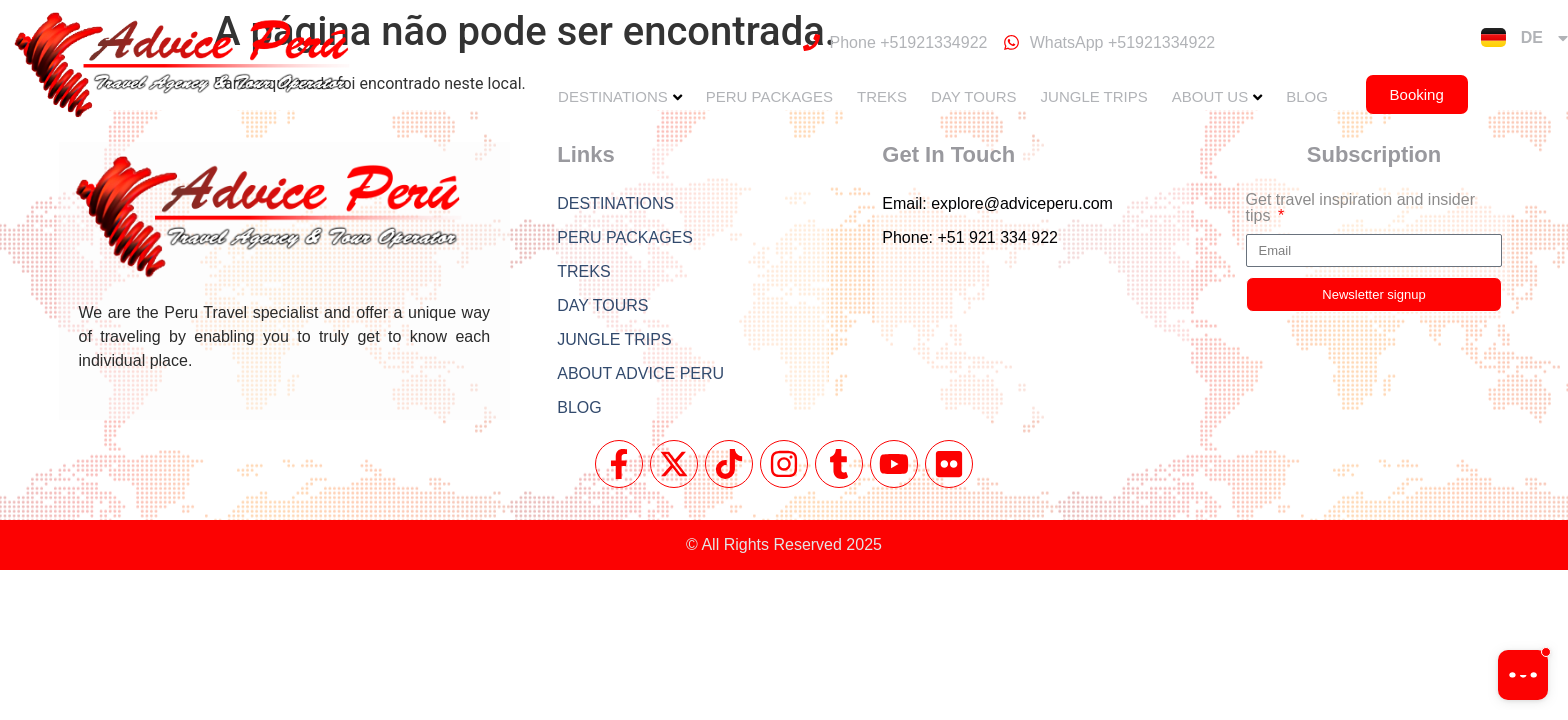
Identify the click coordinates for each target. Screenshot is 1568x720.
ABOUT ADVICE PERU (640, 373)
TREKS (882, 96)
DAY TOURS (974, 96)
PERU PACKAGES (769, 96)
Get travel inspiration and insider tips (1360, 208)
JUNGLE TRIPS (1094, 96)
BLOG (1307, 96)
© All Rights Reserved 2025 (784, 544)
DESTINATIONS (613, 96)
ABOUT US (1210, 96)
